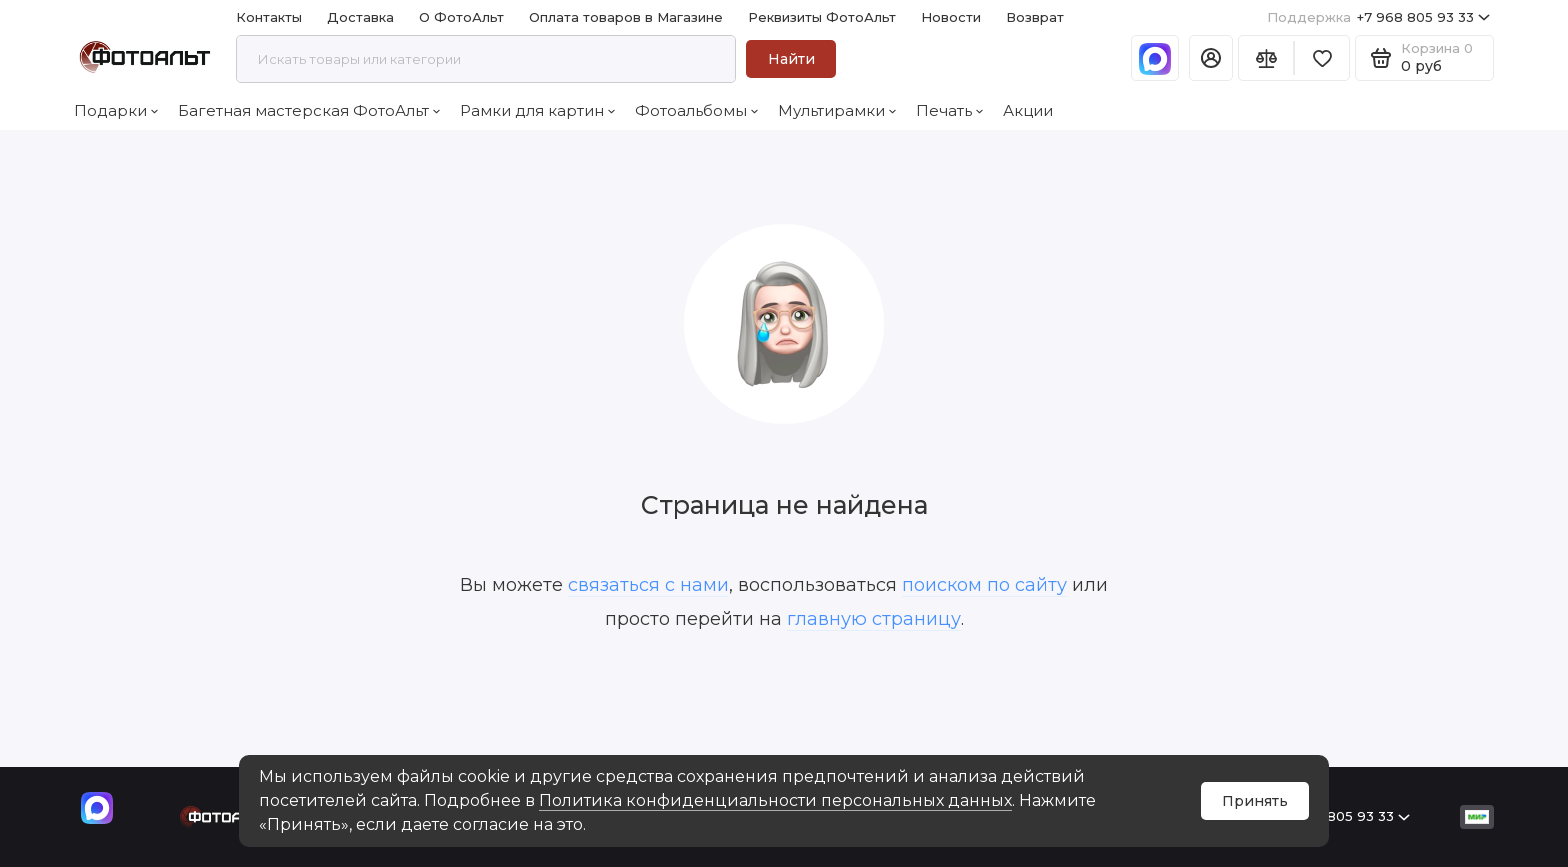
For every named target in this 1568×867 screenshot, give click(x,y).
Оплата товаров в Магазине (626, 17)
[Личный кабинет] (1211, 58)
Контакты (269, 17)
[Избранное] (1322, 58)
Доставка (360, 17)
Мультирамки (837, 110)
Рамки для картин (537, 110)
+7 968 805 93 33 (1378, 17)
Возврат (1035, 17)
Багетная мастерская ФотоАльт (309, 110)
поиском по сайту (984, 585)
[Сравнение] (1266, 58)
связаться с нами (648, 585)
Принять (1255, 801)
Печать (949, 110)
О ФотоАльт (461, 17)
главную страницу (874, 619)
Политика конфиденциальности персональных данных (775, 800)
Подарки (116, 110)
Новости (951, 17)
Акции (1028, 110)
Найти (791, 59)
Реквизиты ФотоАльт (822, 17)
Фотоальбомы (696, 110)
